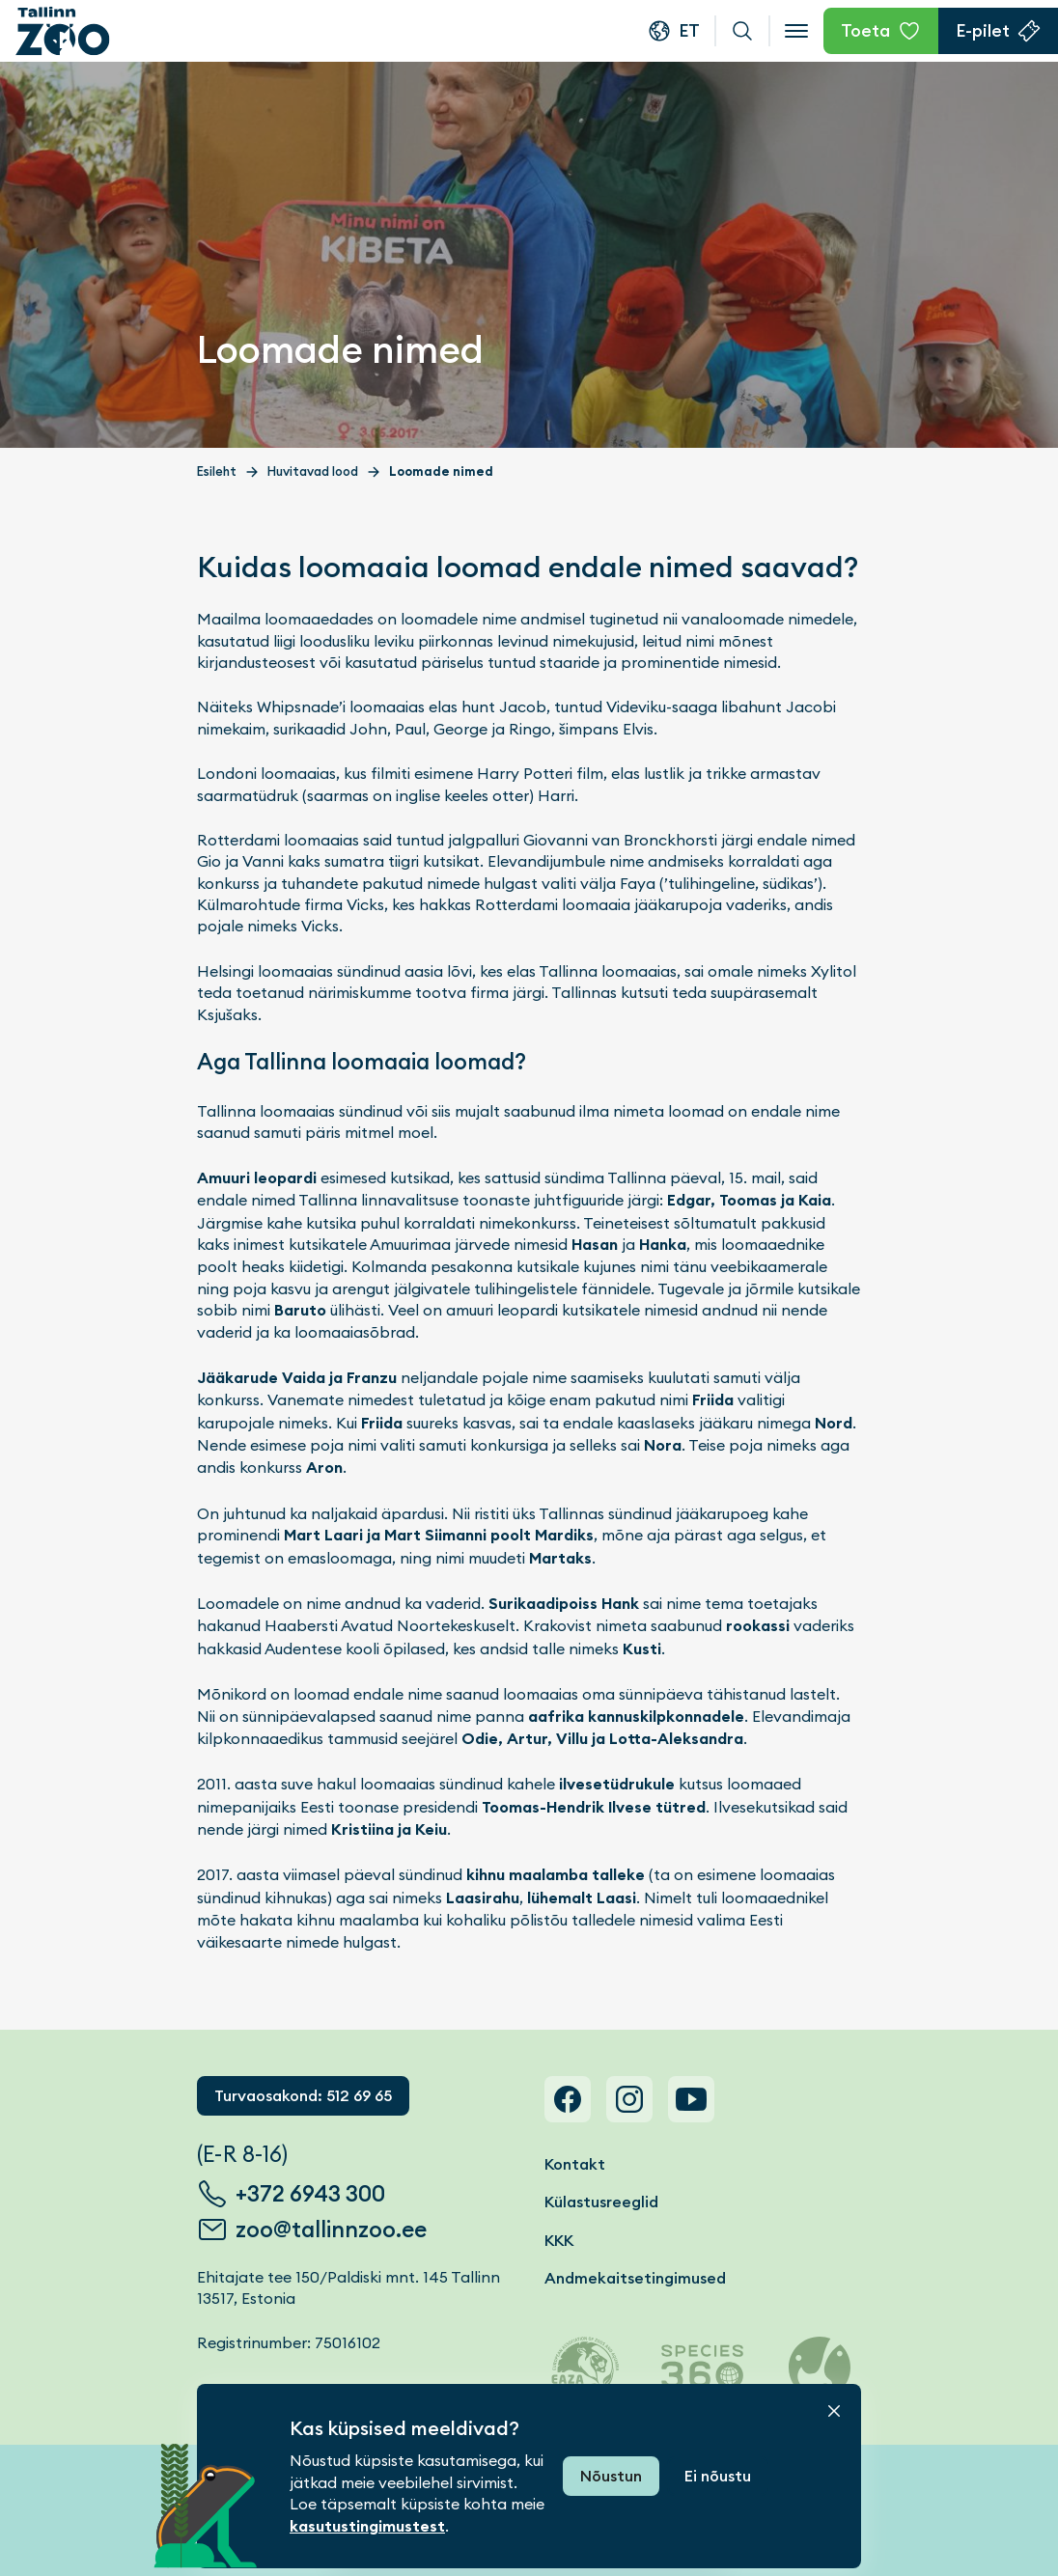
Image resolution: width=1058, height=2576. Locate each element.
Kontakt (574, 2164)
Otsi (742, 31)
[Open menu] (796, 31)
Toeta (865, 30)
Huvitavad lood (312, 471)
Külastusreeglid (601, 2202)
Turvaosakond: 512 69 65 (303, 2096)
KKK (558, 2240)
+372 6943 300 (310, 2193)
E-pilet (983, 30)
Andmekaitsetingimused (635, 2278)
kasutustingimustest (367, 2526)
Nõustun (611, 2476)
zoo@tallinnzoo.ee (331, 2229)
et (689, 30)
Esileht (217, 471)
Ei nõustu (717, 2476)
